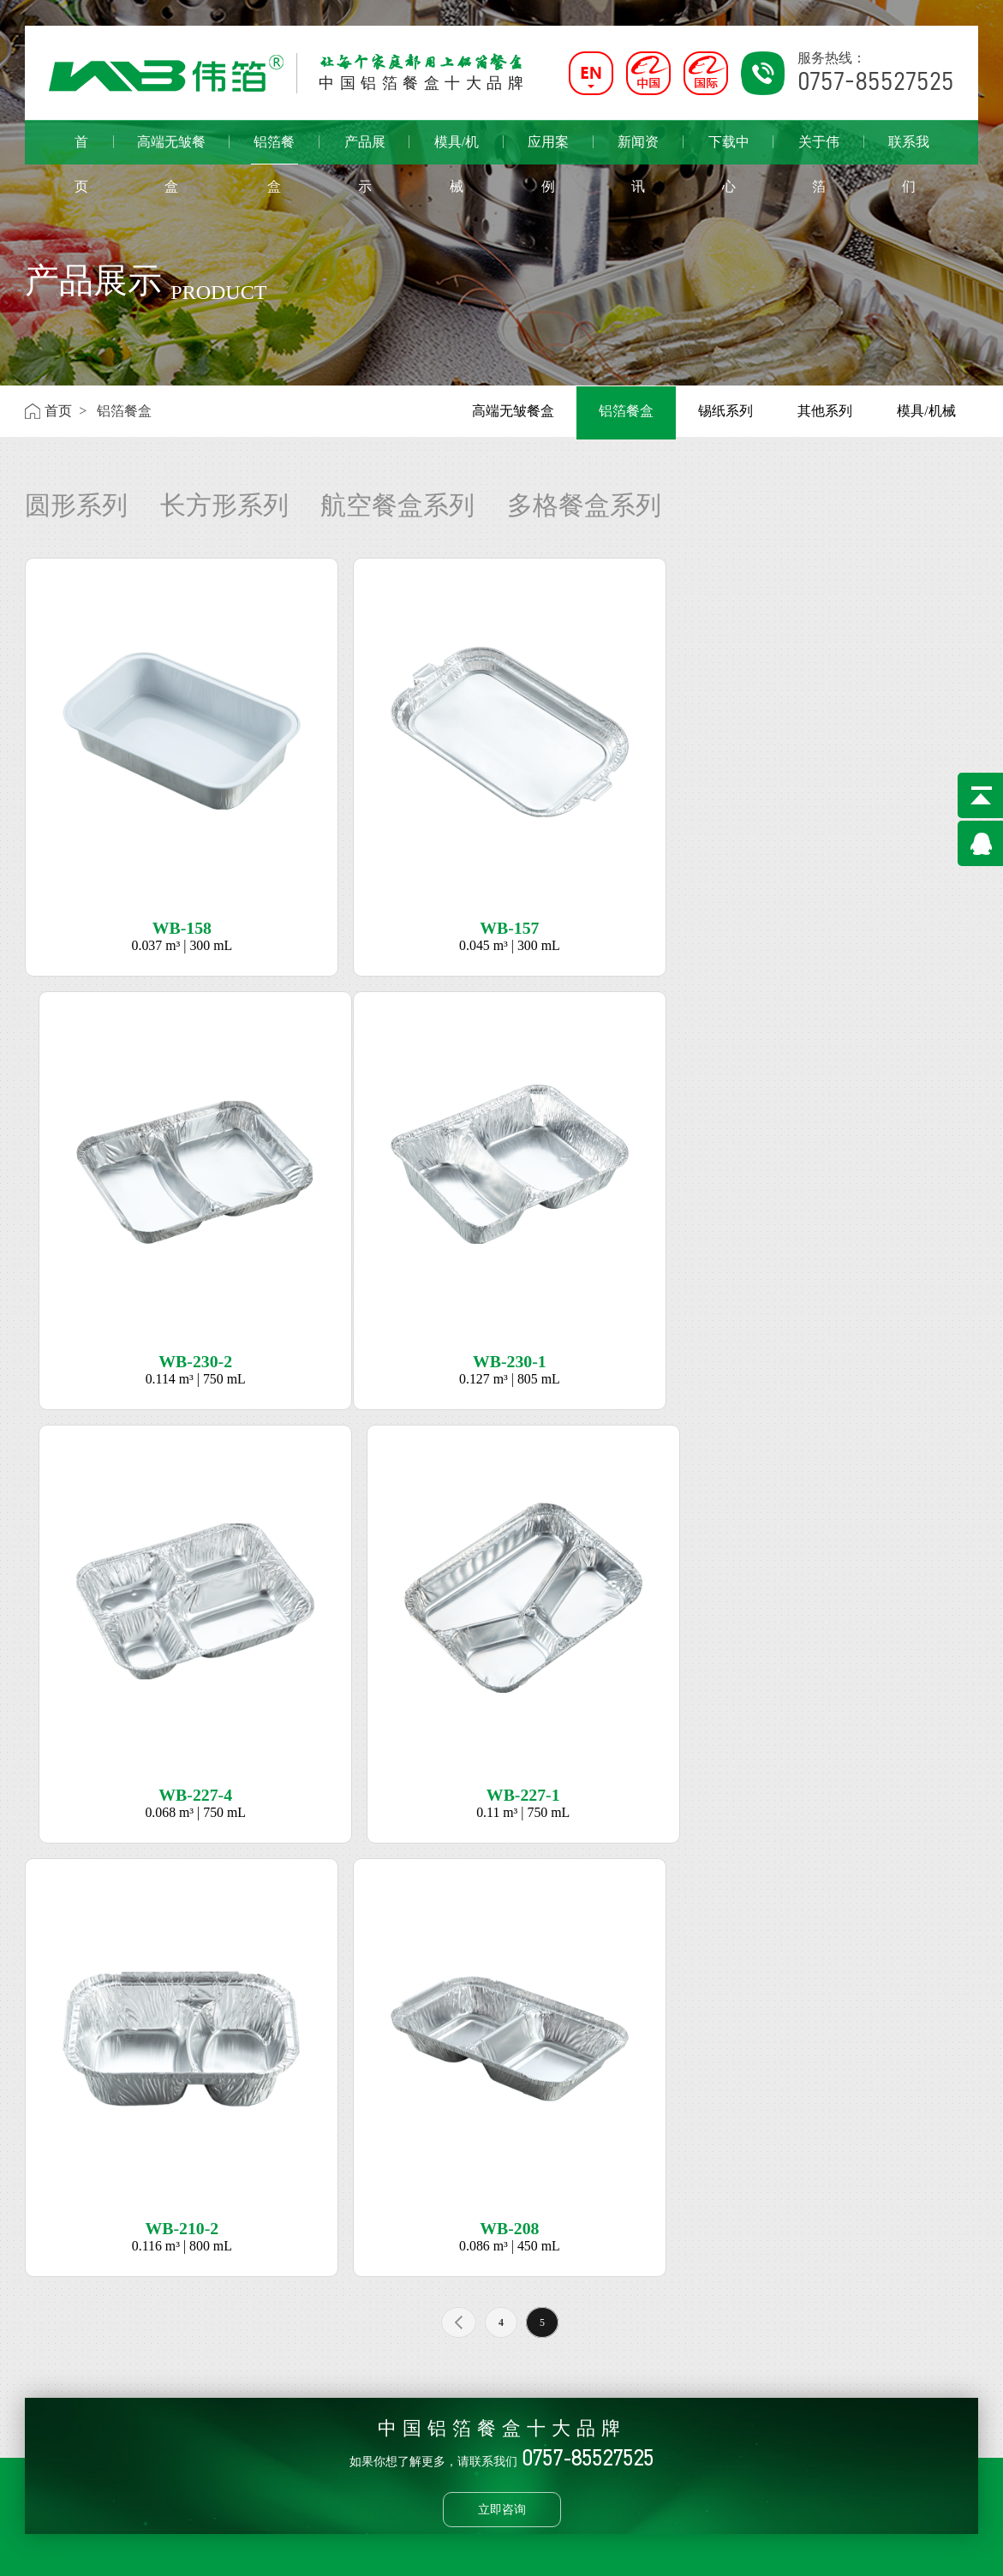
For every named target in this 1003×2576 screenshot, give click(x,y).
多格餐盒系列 (584, 505)
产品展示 (364, 149)
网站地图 (954, 2550)
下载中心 (728, 149)
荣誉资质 (52, 2359)
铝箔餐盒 (274, 149)
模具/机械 (456, 149)
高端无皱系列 (197, 2310)
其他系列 (824, 410)
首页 (81, 149)
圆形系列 (76, 505)
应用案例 (548, 149)
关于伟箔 (818, 149)
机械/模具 (293, 2335)
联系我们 (908, 149)
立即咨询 (502, 2071)
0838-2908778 (464, 2462)
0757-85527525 (468, 2359)
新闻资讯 (638, 149)
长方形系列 (224, 505)
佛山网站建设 (891, 2550)
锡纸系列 (725, 410)
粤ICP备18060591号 (380, 2550)
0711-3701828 (464, 2411)
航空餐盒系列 (397, 505)
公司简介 (52, 2310)
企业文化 (52, 2335)
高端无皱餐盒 (171, 149)
